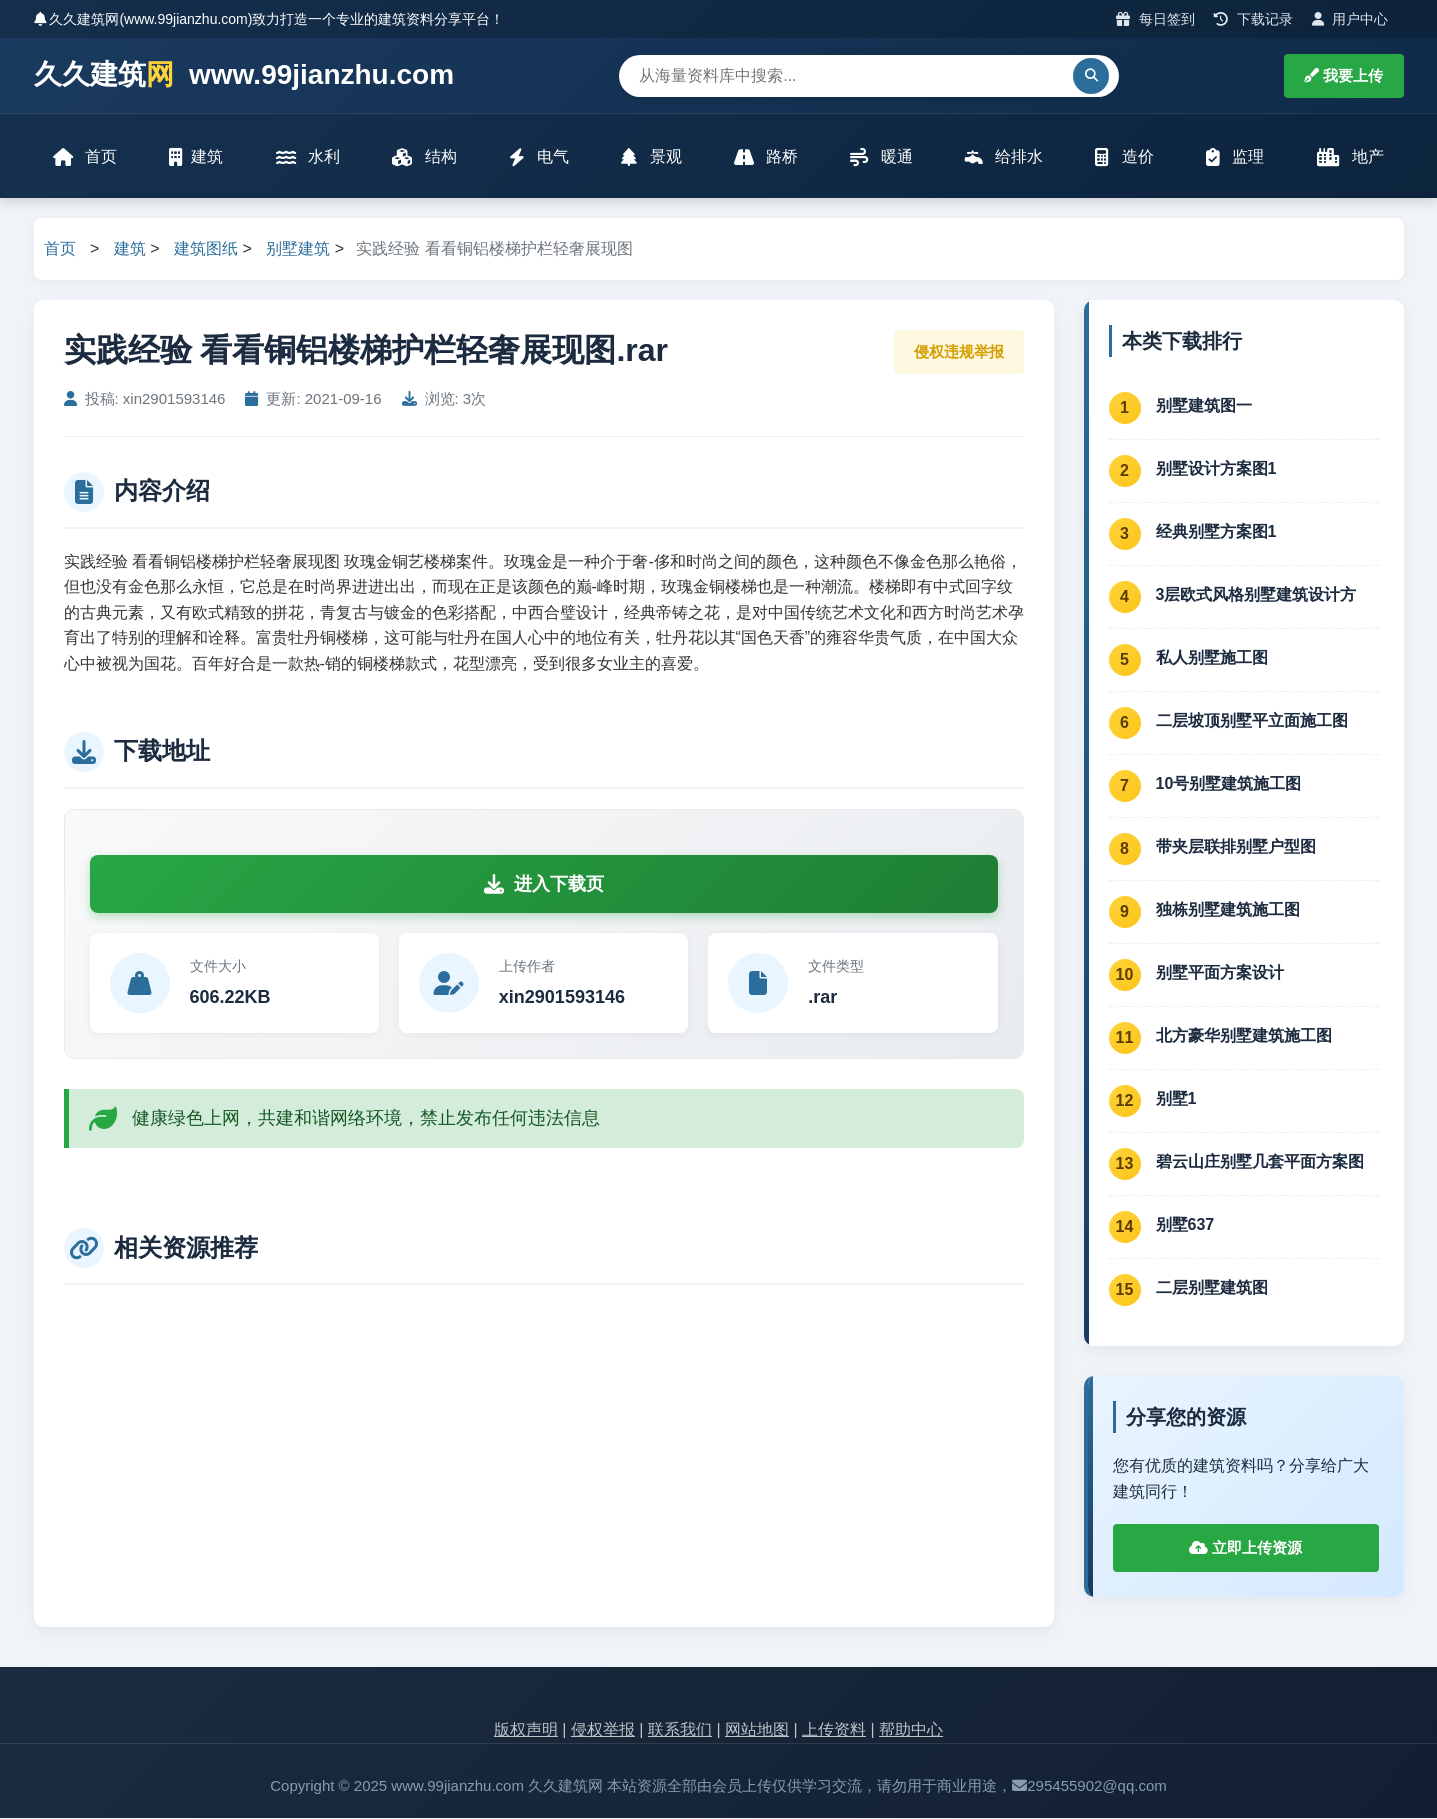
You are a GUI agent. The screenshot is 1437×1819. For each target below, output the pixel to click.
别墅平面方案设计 (1220, 973)
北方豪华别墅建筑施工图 (1244, 1036)
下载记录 (1253, 19)
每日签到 (1155, 19)
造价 (1124, 157)
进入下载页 (544, 885)
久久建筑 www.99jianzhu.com (244, 75)
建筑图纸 (206, 250)
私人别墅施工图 (1212, 658)
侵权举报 (603, 1731)
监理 (1235, 157)
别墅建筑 (298, 250)
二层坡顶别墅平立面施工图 (1252, 721)
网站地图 (757, 1731)
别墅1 (1176, 1099)
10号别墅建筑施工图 (1229, 784)
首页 (86, 157)
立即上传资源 (1245, 1549)
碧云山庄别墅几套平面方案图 (1260, 1162)
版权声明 (526, 1731)
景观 (651, 157)
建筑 (197, 157)
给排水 (1004, 157)
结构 (424, 157)
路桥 (766, 157)
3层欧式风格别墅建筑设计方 (1256, 595)
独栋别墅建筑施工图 (1228, 910)
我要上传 (1343, 75)
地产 (1349, 157)
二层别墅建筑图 (1212, 1288)
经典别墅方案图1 (1216, 532)
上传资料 (834, 1731)
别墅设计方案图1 (1216, 469)
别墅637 (1185, 1225)
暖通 (881, 157)
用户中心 (1350, 19)
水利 (308, 157)
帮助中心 (911, 1731)
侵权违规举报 (959, 352)
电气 (539, 157)
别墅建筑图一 (1204, 406)
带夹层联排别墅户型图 (1236, 847)
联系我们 (680, 1731)
